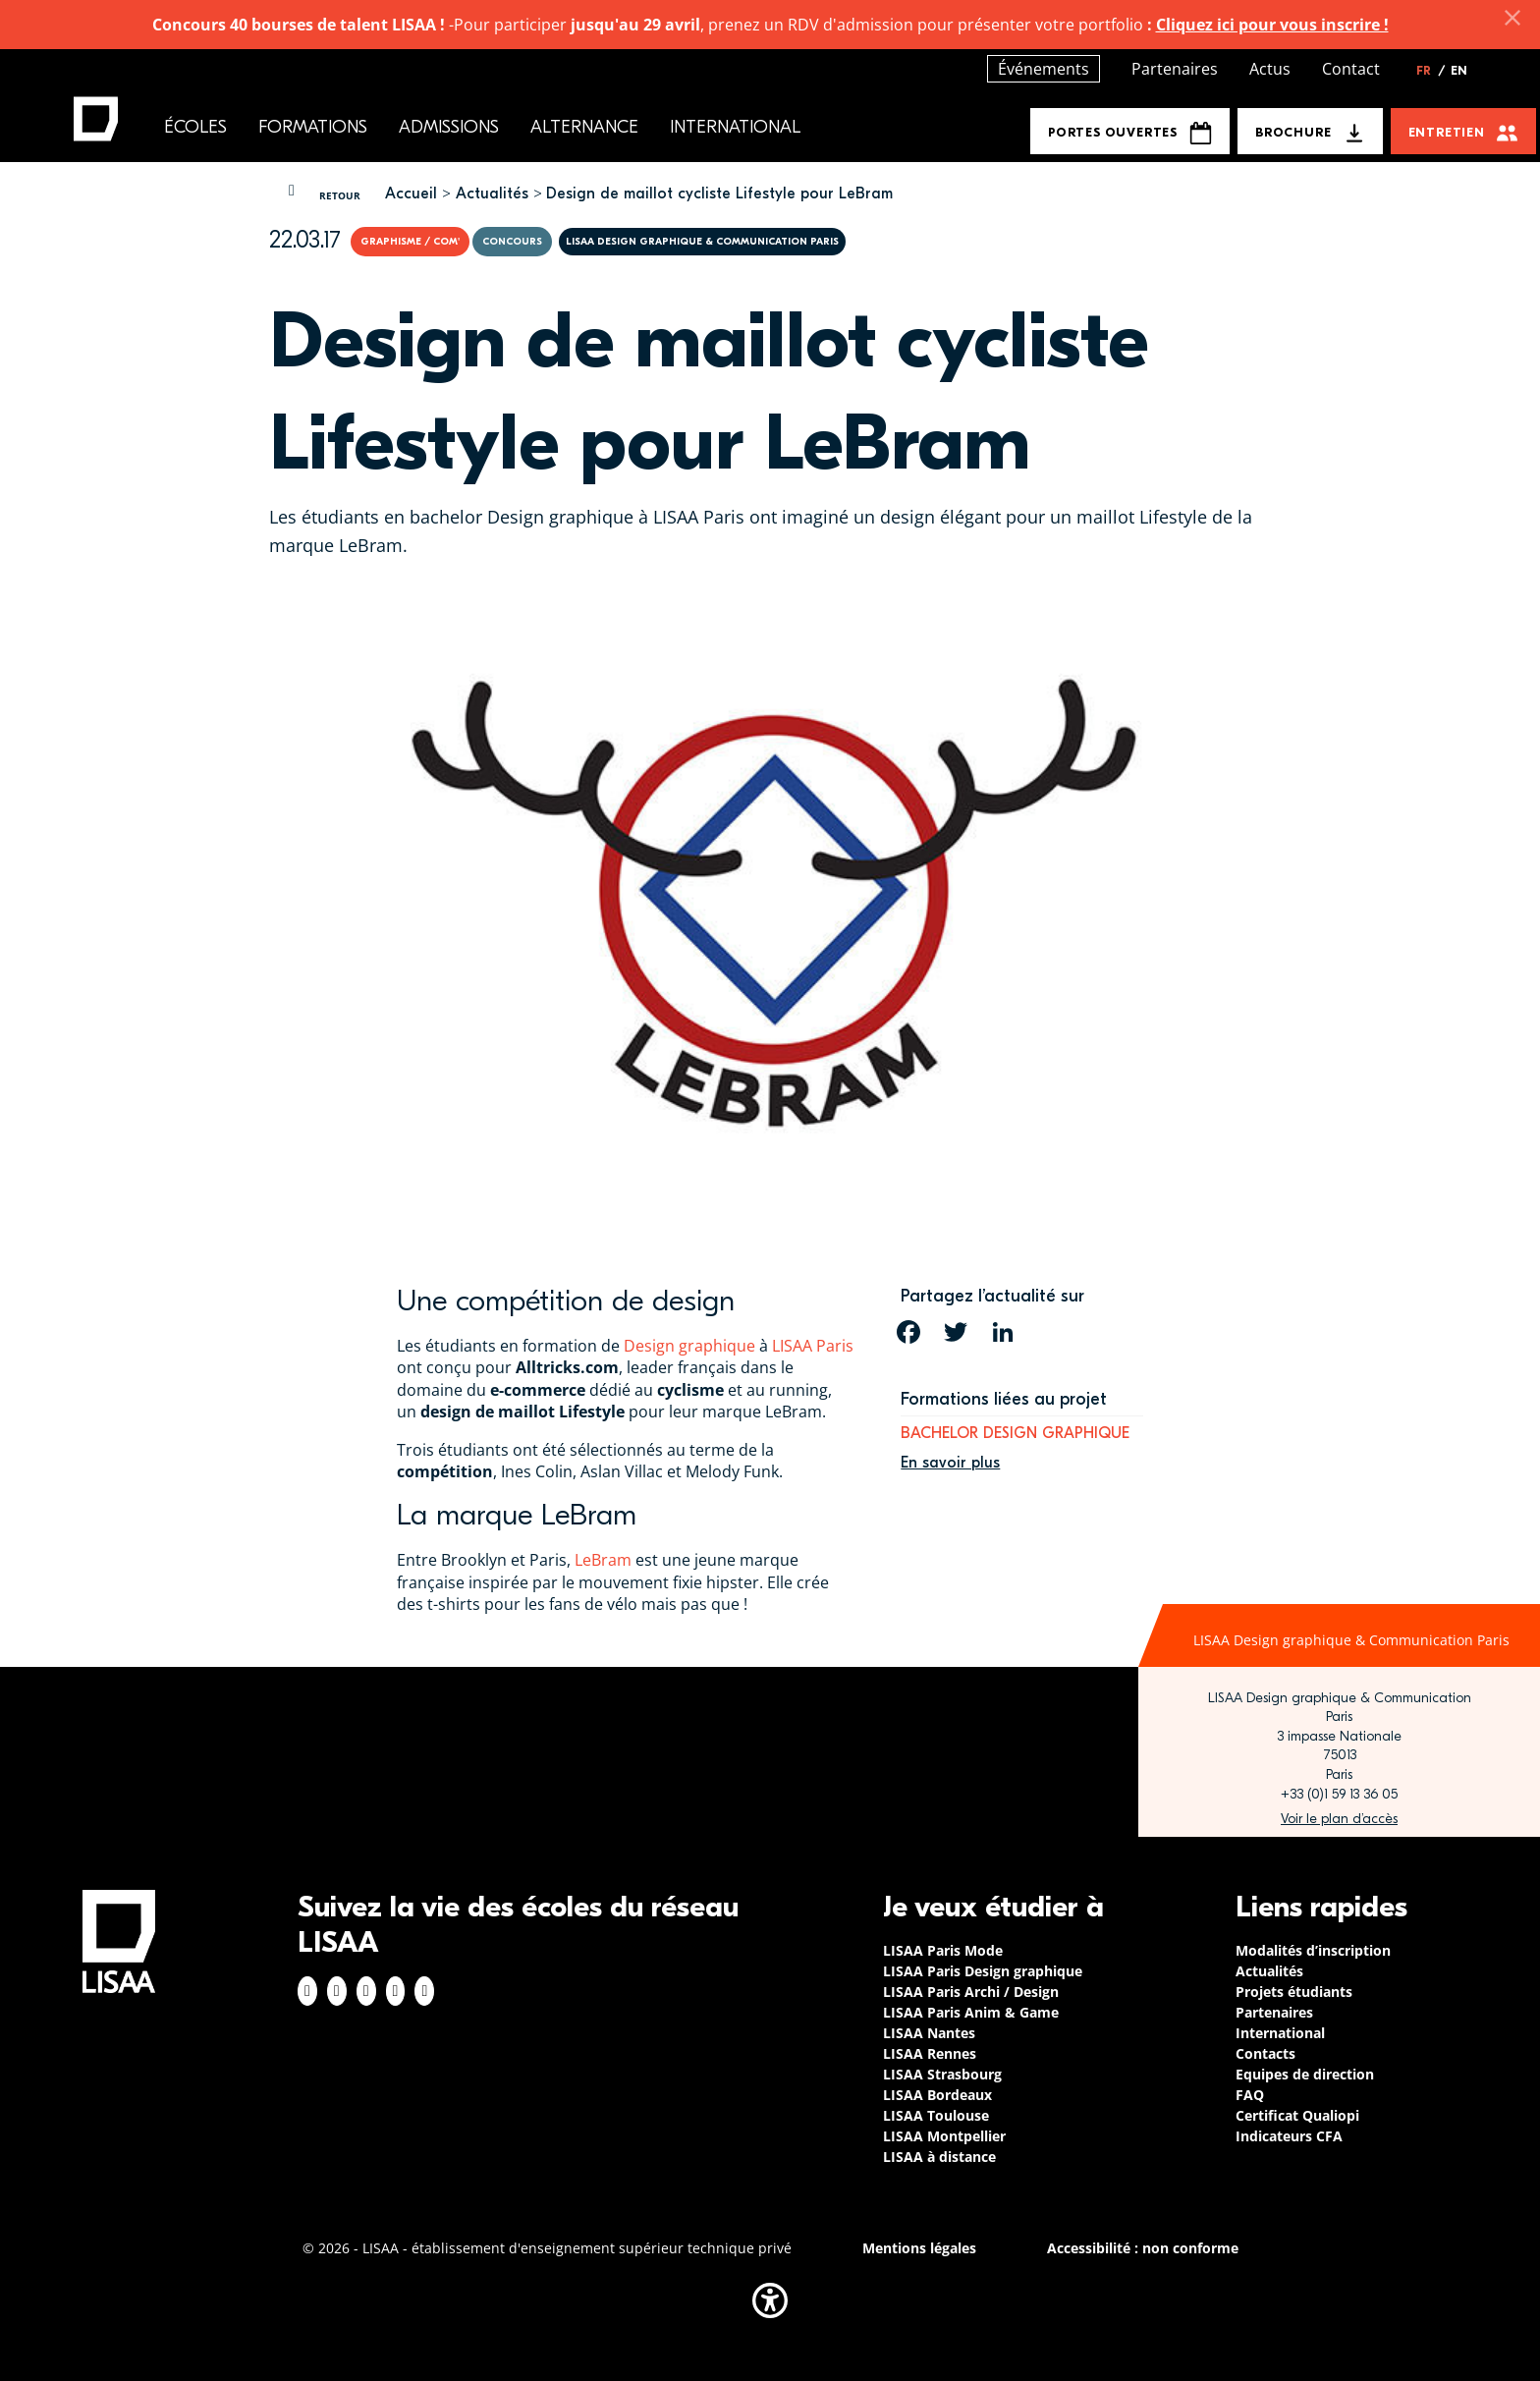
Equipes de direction (1305, 2074)
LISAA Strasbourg (942, 2074)
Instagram (337, 1991)
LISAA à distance (939, 2156)
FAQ (1250, 2094)
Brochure (1293, 132)
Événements (1043, 69)
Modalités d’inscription (1313, 1950)
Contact (1351, 69)
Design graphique (689, 1346)
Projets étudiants (1294, 1991)
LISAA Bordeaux (937, 2094)
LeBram (603, 1560)
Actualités (492, 193)
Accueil (411, 193)
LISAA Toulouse (936, 2115)
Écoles (195, 127)
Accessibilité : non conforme (1142, 2248)
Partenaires (1174, 69)
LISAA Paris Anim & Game (971, 2012)
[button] (770, 2300)
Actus (1270, 69)
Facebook (307, 1991)
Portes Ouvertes (1130, 133)
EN (1459, 71)
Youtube (424, 1991)
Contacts (1265, 2053)
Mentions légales (919, 2248)
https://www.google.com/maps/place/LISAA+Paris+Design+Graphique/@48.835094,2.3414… (1339, 1819)
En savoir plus (950, 1462)
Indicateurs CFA (1289, 2136)
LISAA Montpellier (944, 2136)
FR (1431, 71)
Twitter (396, 1991)
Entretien (1446, 132)
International (735, 127)
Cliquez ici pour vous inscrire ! (1272, 24)
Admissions (449, 127)
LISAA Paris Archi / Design (971, 1991)
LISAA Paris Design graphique (982, 1971)
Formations (312, 127)
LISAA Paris (812, 1346)
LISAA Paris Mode (943, 1950)
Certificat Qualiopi (1297, 2115)
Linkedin (366, 1991)
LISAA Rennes (929, 2053)
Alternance (584, 127)
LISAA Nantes (929, 2032)
